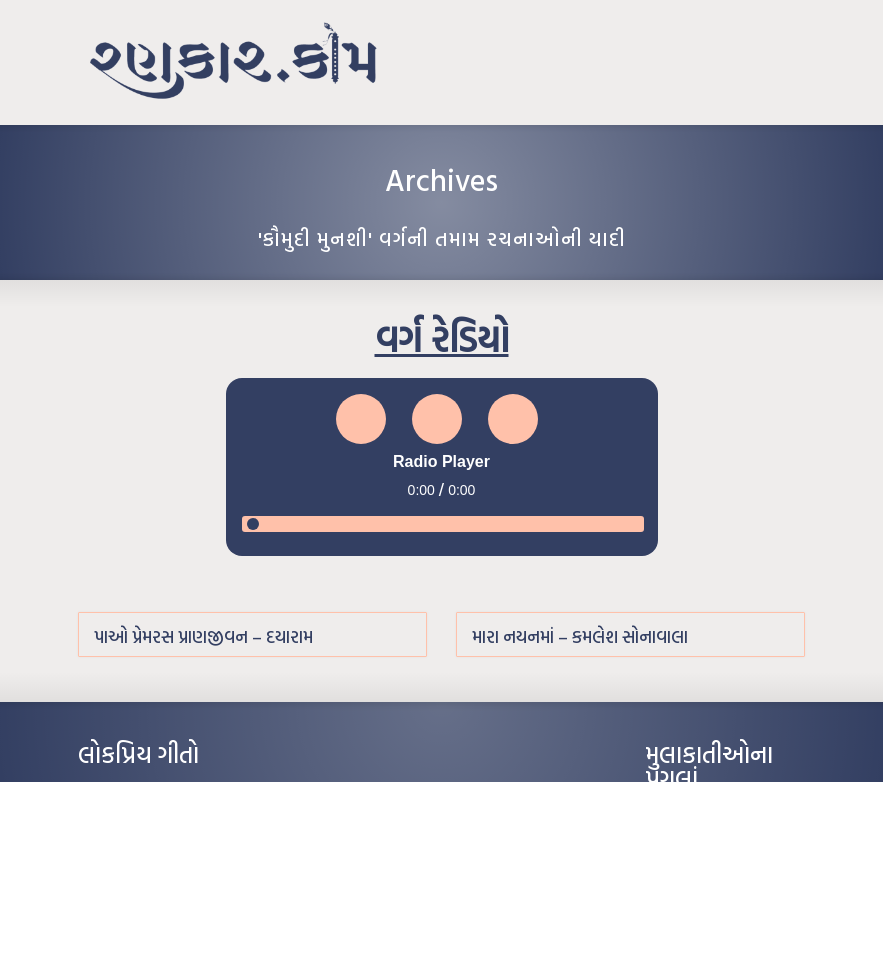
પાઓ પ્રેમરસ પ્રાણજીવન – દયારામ (203, 636)
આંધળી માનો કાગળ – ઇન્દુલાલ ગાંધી (162, 793)
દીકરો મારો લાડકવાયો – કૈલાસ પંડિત (163, 883)
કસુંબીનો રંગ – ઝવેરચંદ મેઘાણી (150, 913)
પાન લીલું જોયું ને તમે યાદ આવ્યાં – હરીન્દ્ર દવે (183, 853)
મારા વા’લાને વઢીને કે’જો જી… (147, 823)
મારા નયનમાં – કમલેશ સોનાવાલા (580, 636)
